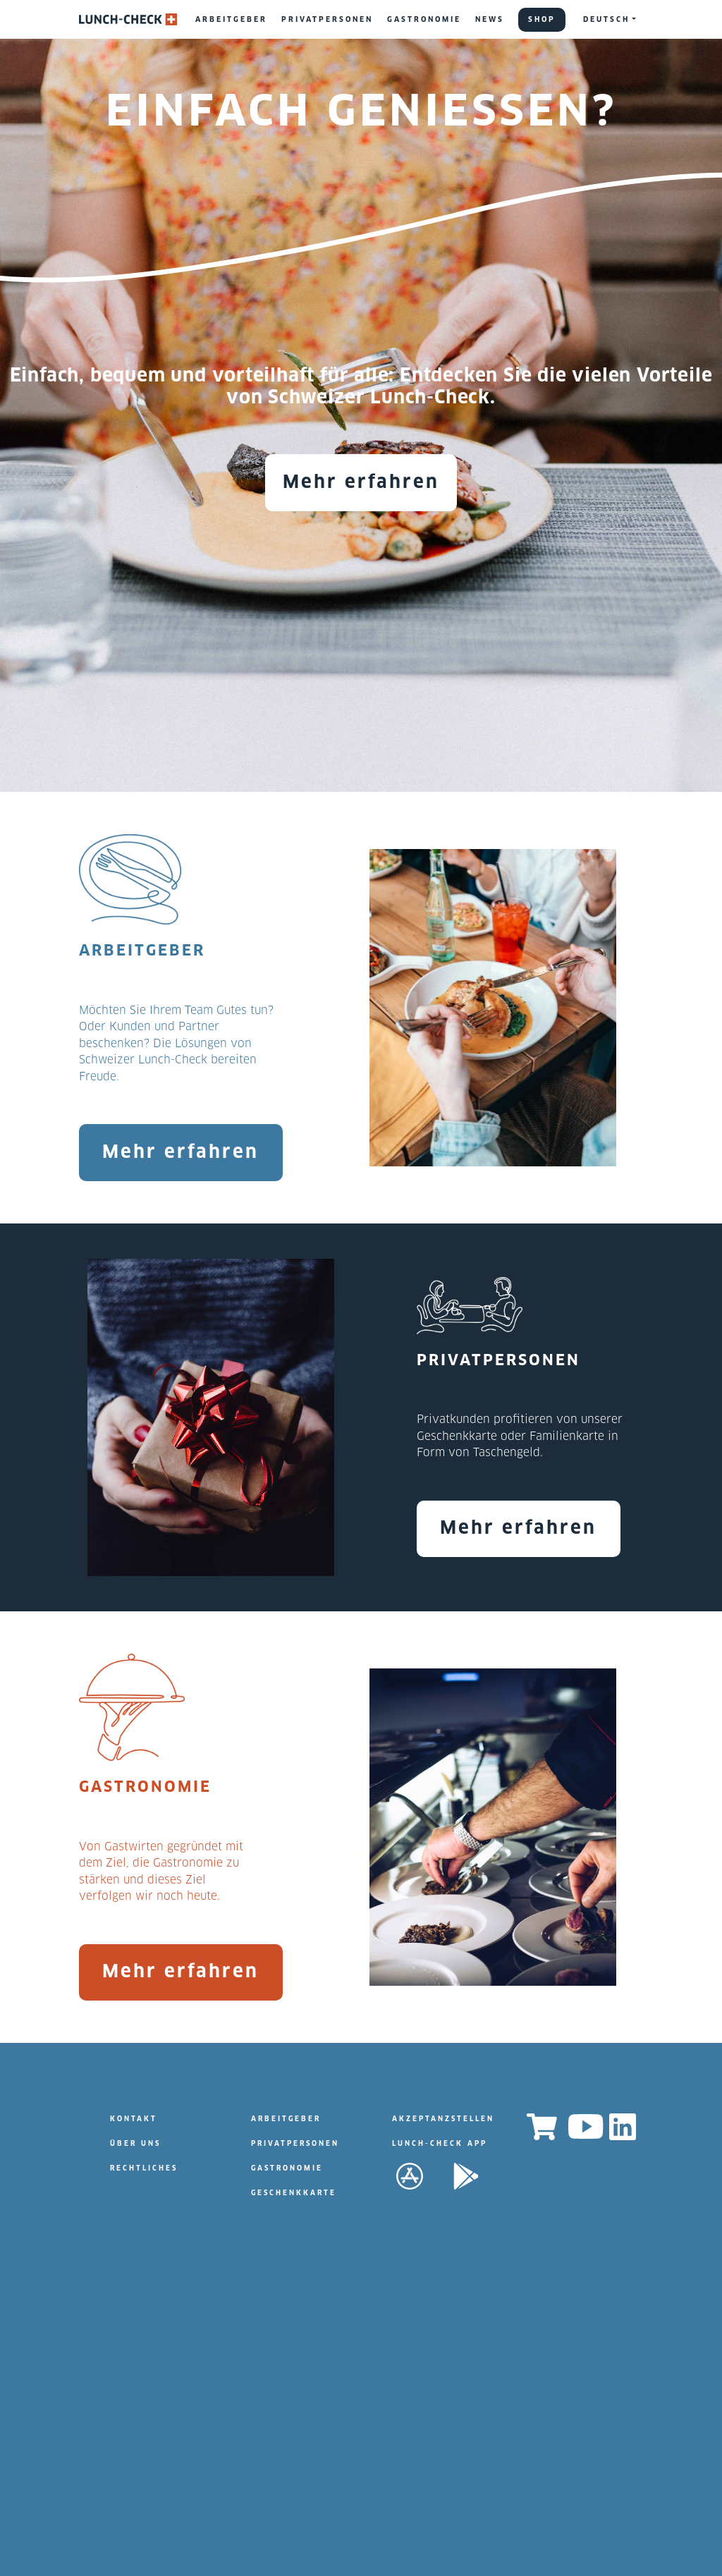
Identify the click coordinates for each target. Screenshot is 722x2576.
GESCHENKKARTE (293, 2193)
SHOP (542, 19)
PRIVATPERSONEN (327, 19)
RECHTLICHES (144, 2169)
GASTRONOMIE (424, 19)
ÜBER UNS (135, 2144)
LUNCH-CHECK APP (439, 2144)
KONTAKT (133, 2119)
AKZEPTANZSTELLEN (443, 2119)
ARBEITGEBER (231, 19)
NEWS (489, 19)
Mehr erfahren (361, 483)
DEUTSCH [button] (606, 19)
